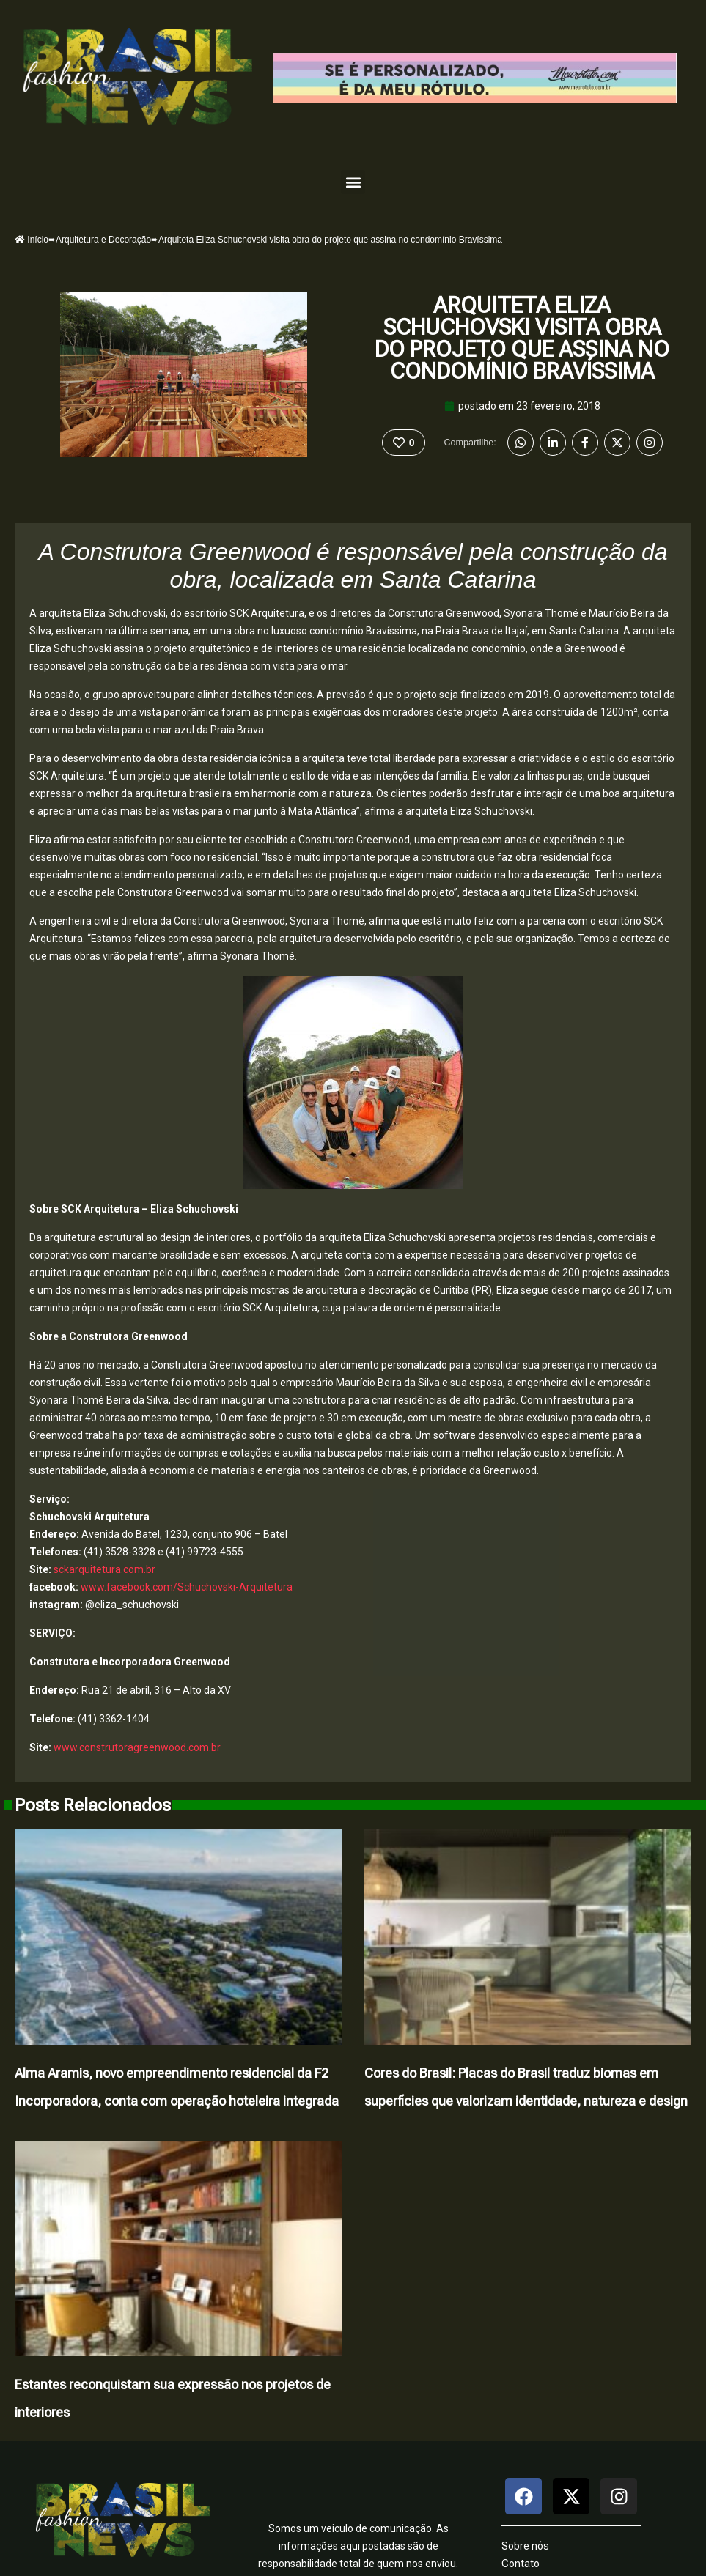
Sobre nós (525, 2546)
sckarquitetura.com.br (104, 1569)
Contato (520, 2563)
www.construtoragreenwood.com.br (137, 1747)
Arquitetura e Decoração (103, 239)
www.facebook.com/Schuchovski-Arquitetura (187, 1587)
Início (31, 239)
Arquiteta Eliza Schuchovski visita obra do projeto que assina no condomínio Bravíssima (522, 338)
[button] (353, 182)
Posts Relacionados (93, 1805)
